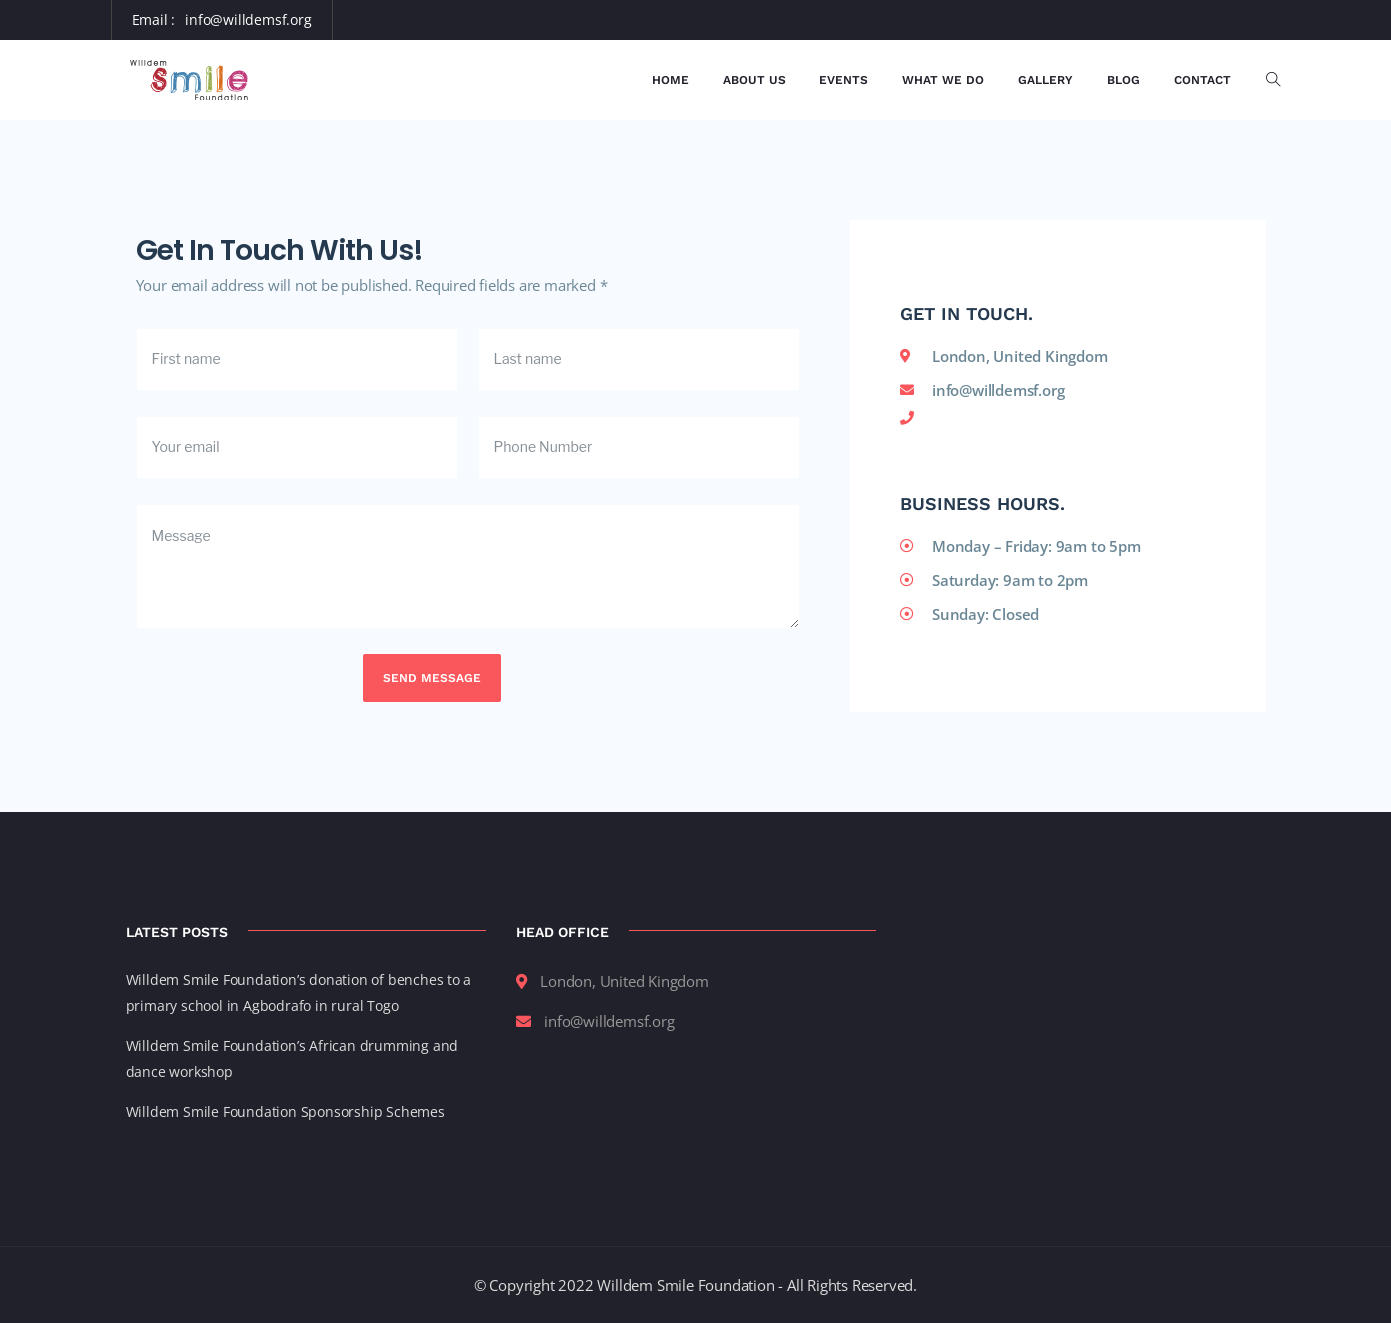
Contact (1202, 80)
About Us (754, 80)
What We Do (943, 80)
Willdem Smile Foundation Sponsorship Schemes (285, 1111)
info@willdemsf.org (248, 19)
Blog (1123, 80)
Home (670, 80)
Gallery (1045, 80)
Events (843, 80)
